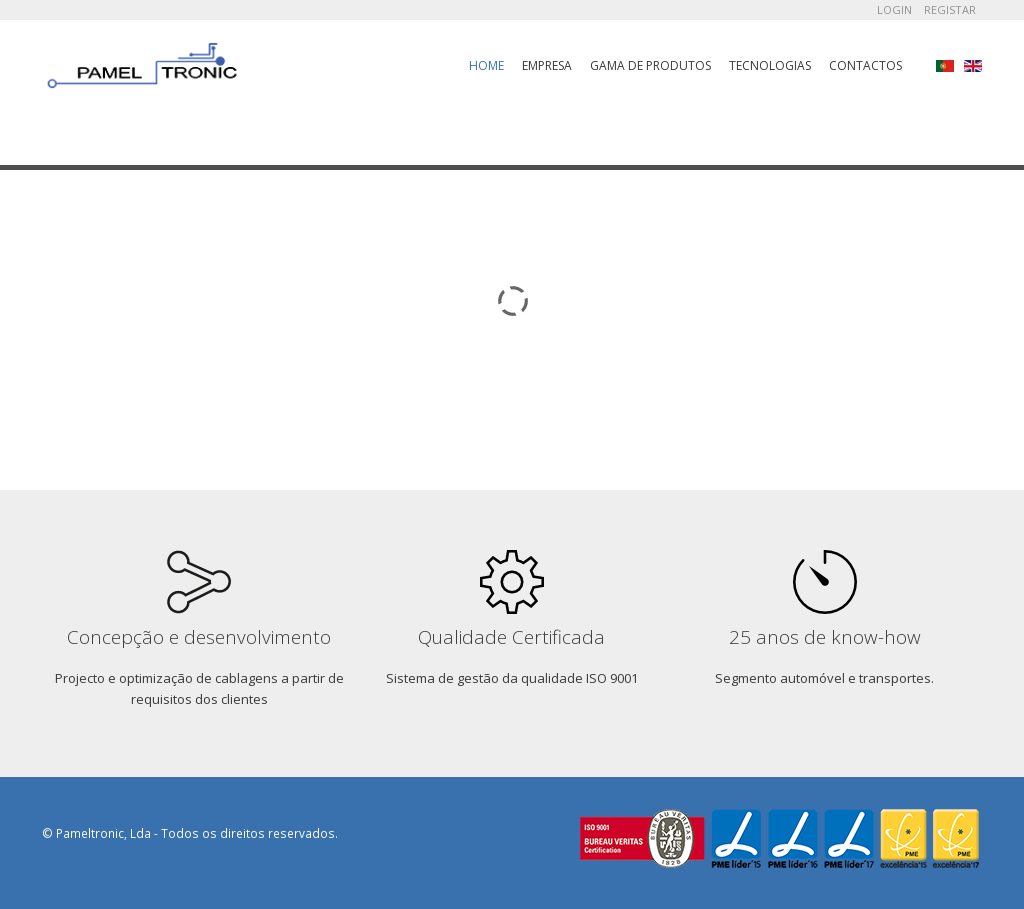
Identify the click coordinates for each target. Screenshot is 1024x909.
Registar (950, 9)
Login (894, 9)
